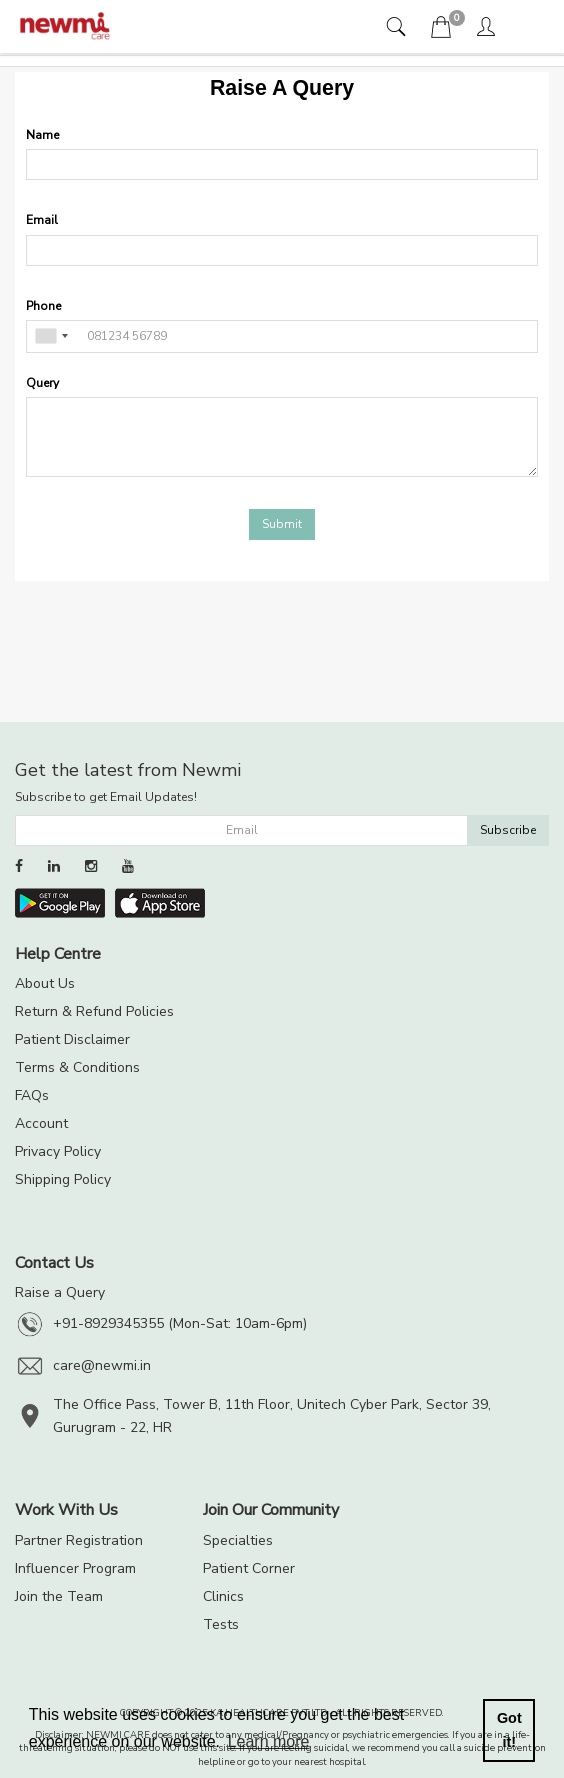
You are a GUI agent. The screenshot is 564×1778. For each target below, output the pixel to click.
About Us (45, 983)
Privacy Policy (58, 1151)
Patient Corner (249, 1568)
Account (41, 1123)
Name (42, 135)
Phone (43, 306)
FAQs (32, 1095)
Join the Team (59, 1596)
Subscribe (508, 830)
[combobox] (51, 336)
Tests (221, 1624)
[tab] (398, 28)
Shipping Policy (63, 1179)
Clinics (223, 1596)
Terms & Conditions (77, 1067)
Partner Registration (79, 1540)
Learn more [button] (269, 1741)
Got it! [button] (509, 1730)
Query (42, 383)
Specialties (238, 1540)
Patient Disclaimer (72, 1039)
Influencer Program (75, 1568)
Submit (282, 524)
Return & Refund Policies (94, 1011)
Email (42, 220)
